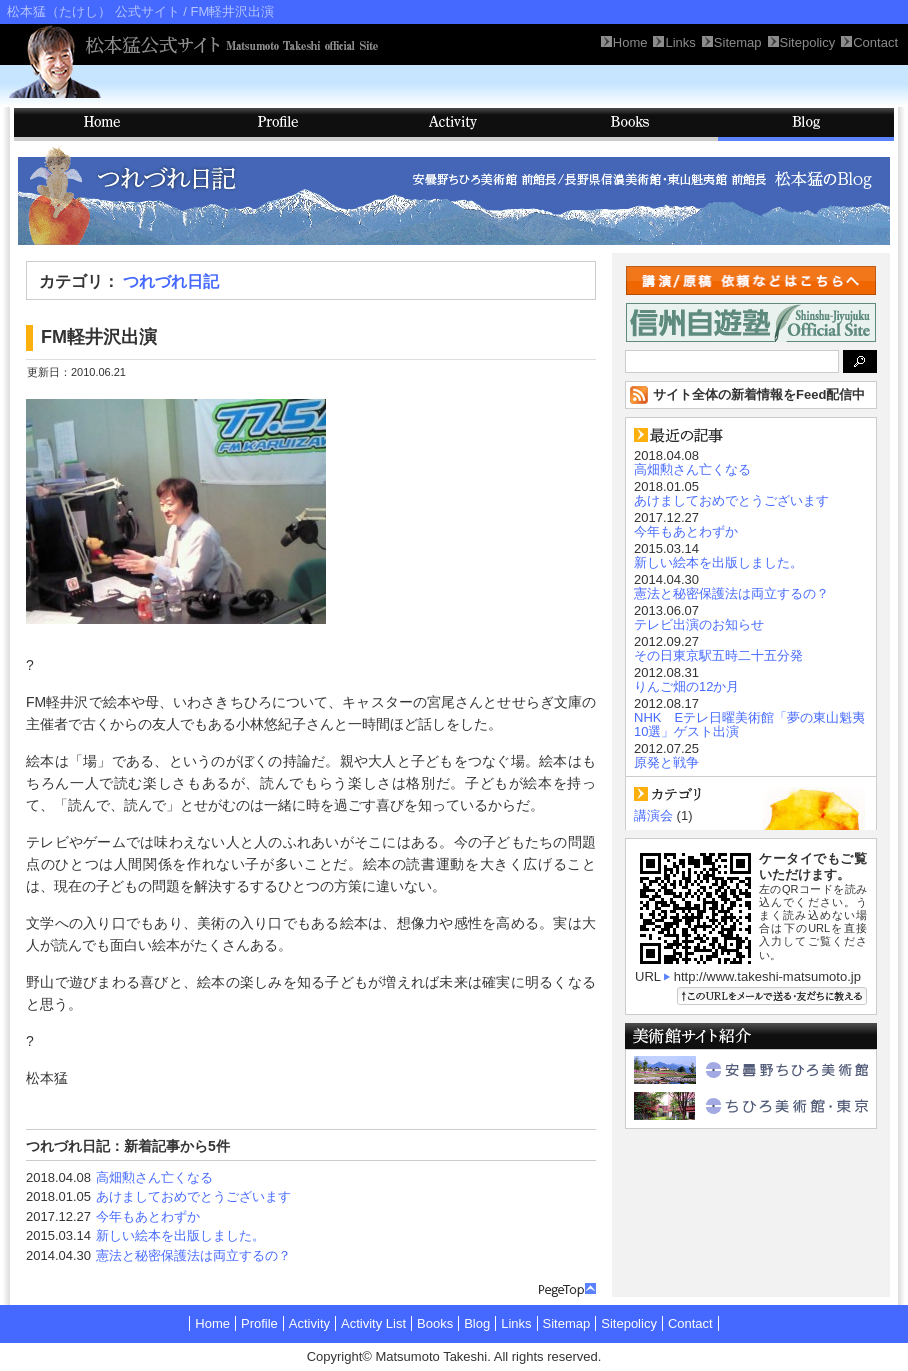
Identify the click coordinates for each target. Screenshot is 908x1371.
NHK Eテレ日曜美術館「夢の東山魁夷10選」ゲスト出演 (749, 724)
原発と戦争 (666, 762)
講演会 (653, 815)
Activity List (373, 1323)
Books (630, 124)
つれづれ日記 (171, 281)
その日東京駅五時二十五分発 (718, 655)
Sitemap (567, 1323)
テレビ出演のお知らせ (699, 624)
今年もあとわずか (148, 1216)
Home (212, 1323)
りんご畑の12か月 (686, 686)
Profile (278, 124)
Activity (454, 124)
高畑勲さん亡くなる (154, 1177)
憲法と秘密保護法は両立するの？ (193, 1255)
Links (516, 1323)
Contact (690, 1323)
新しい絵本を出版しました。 (180, 1235)
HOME (102, 124)
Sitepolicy (629, 1323)
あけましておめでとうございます (193, 1196)
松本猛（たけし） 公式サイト (93, 11)
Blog (806, 124)
